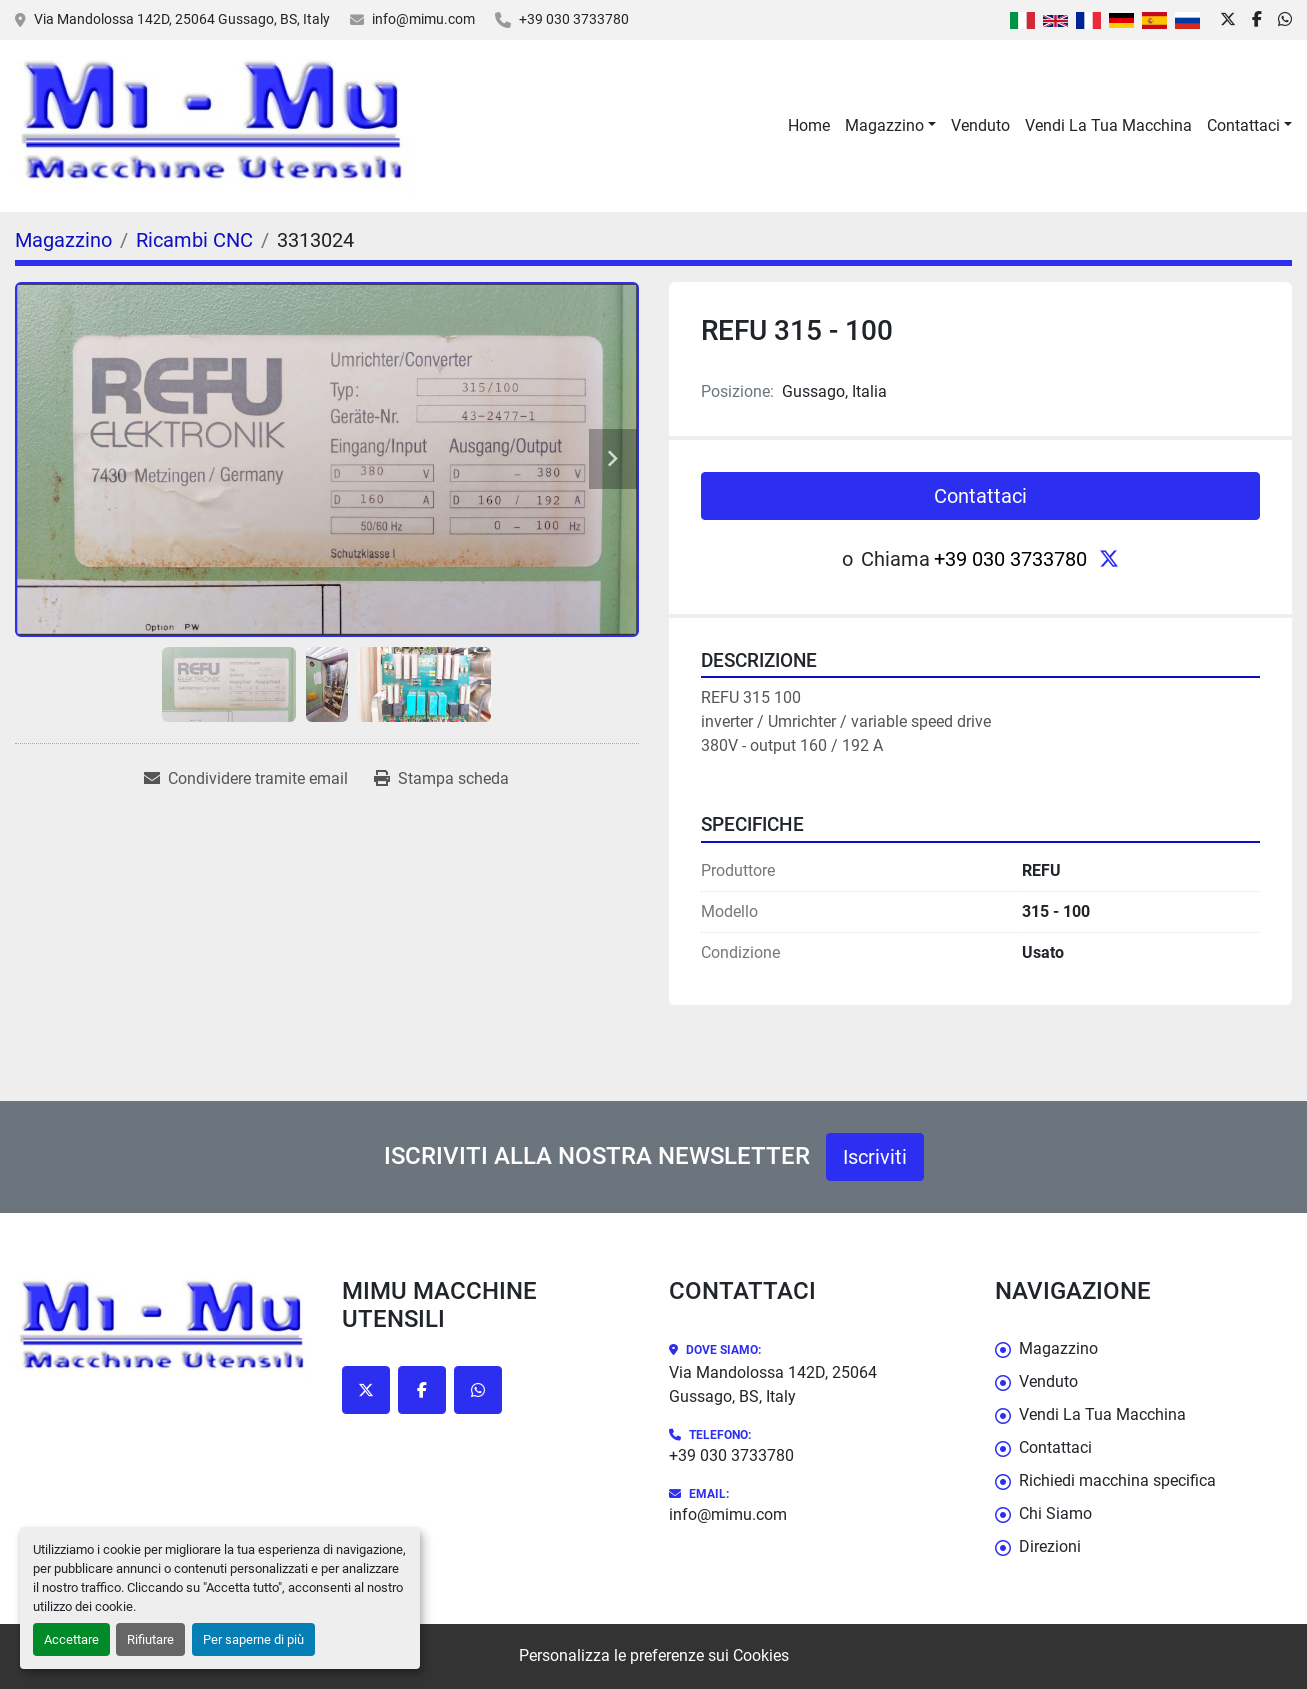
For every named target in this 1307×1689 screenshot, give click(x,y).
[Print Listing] (441, 779)
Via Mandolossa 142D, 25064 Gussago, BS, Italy (182, 19)
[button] (890, 126)
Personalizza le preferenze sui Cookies (654, 1655)
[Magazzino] (63, 240)
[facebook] (1257, 20)
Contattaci (1243, 125)
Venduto (980, 125)
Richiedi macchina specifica (1117, 1480)
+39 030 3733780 (574, 19)
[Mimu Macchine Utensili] (163, 1329)
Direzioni (1050, 1546)
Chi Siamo (1055, 1513)
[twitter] (1228, 20)
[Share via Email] (246, 779)
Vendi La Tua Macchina (1108, 125)
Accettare (71, 1639)
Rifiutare (150, 1639)
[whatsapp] (1285, 20)
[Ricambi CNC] (194, 240)
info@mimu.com (423, 19)
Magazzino (884, 125)
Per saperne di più (253, 1639)
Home (809, 125)
